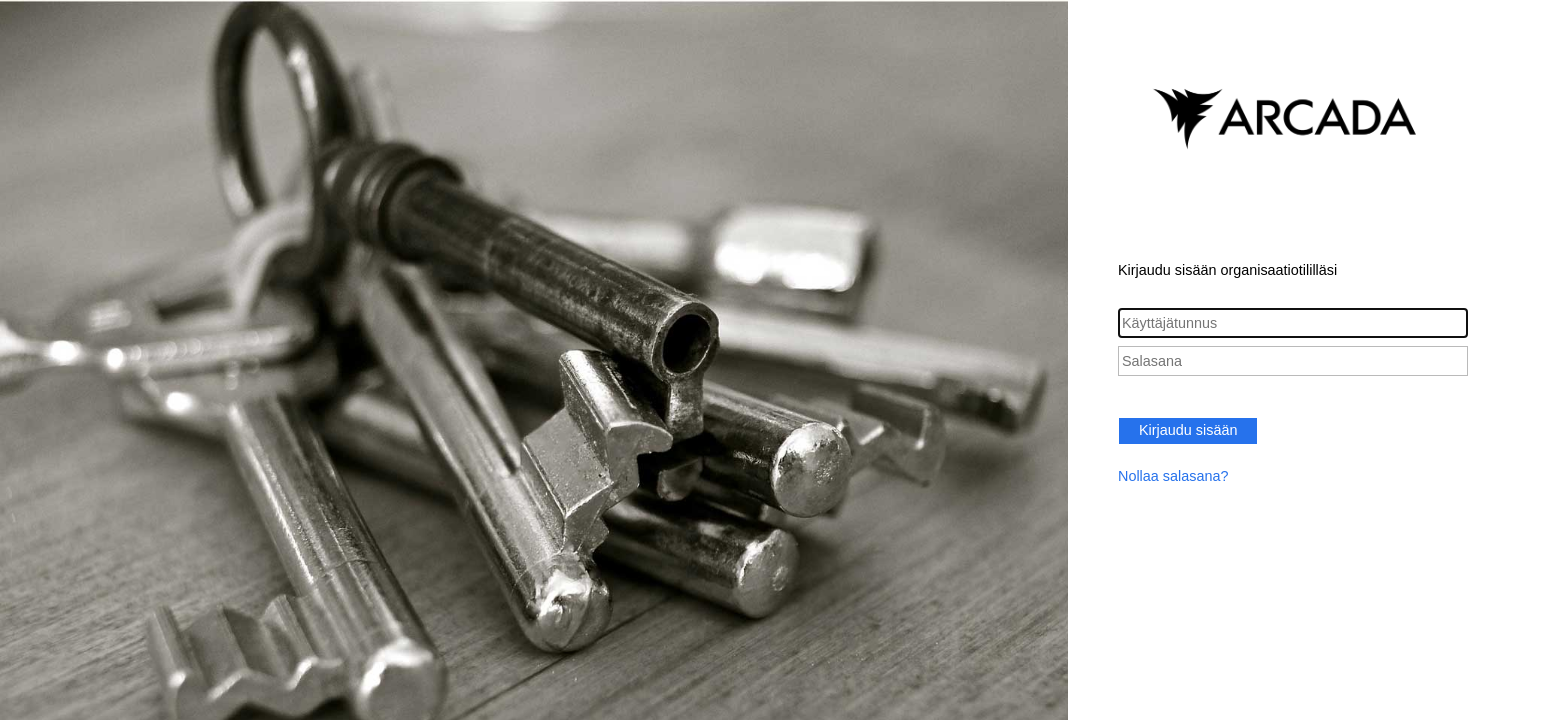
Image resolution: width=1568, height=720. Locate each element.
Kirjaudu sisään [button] (1188, 430)
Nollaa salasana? (1173, 476)
